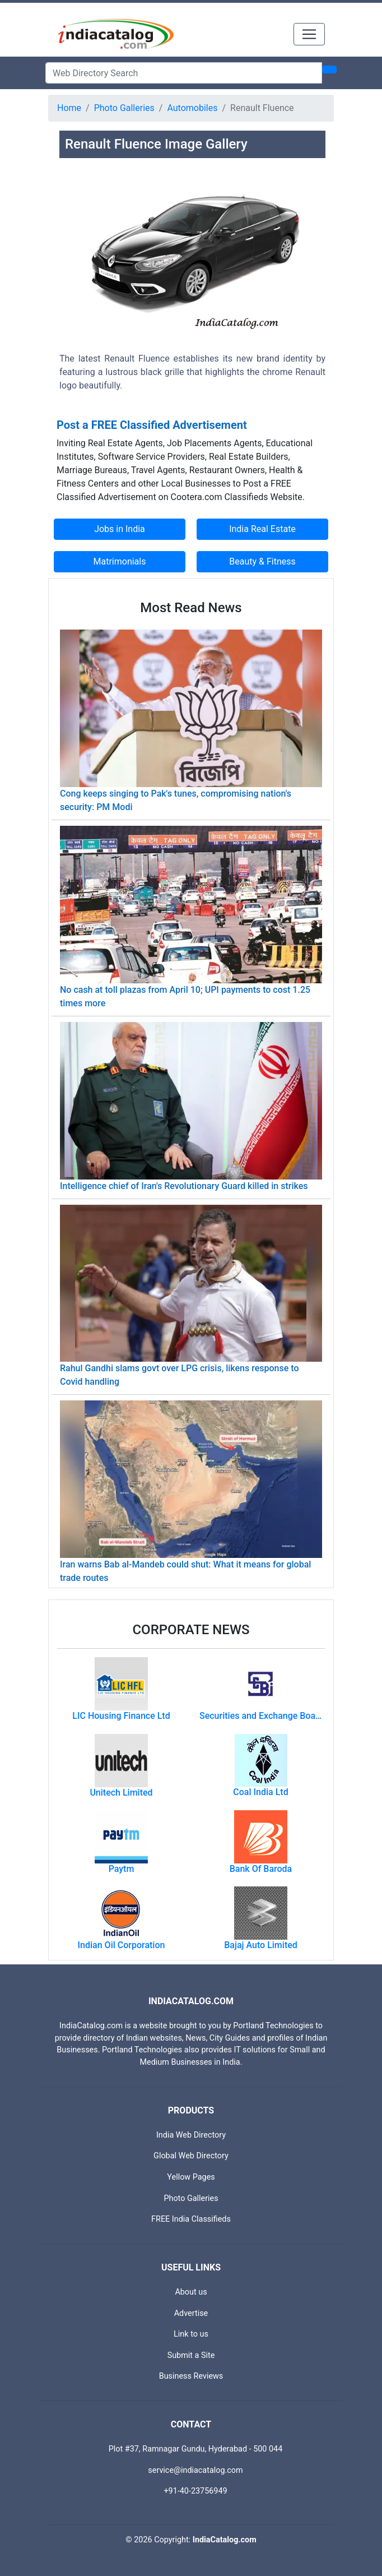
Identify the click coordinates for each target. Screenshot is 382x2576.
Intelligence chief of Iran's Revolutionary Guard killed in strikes (184, 1186)
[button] (79, 288)
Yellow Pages (191, 2177)
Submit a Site (191, 2355)
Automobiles (192, 108)
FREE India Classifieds (191, 2219)
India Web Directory (191, 2135)
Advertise (191, 2313)
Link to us (191, 2334)
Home (69, 108)
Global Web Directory (191, 2156)
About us (191, 2292)
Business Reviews (191, 2376)
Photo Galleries (124, 108)
